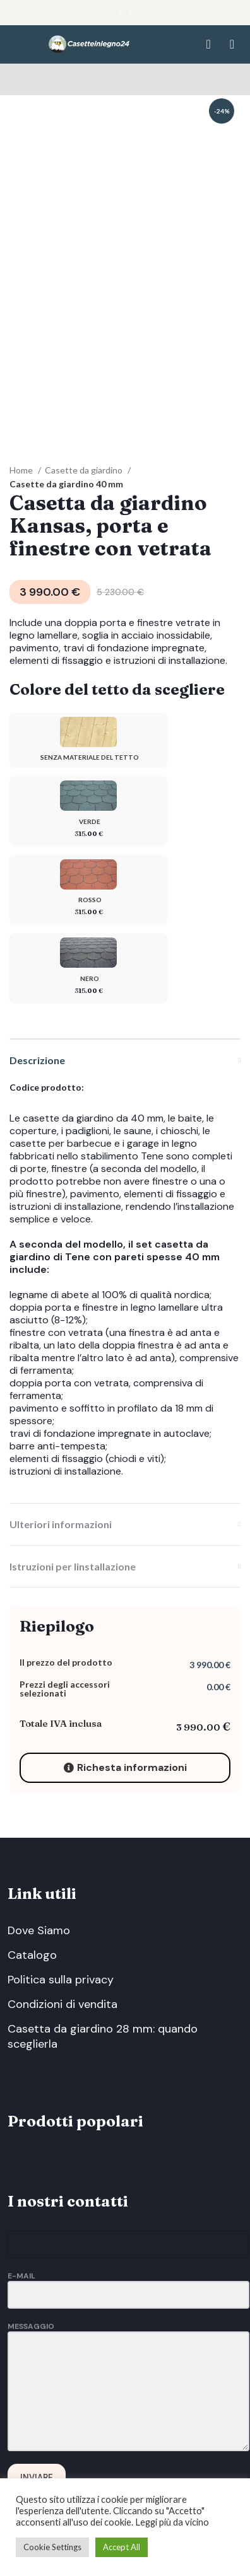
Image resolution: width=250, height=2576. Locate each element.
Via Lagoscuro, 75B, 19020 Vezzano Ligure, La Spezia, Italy (95, 2476)
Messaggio (128, 2281)
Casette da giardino (84, 393)
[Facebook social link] (119, 12)
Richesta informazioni (125, 1690)
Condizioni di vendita (62, 1927)
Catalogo (32, 1878)
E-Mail (128, 2208)
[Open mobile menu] (232, 44)
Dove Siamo (39, 1853)
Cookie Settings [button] (52, 2547)
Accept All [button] (121, 2547)
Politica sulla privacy (61, 1902)
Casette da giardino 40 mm (66, 407)
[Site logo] (89, 43)
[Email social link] (130, 12)
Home (22, 393)
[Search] (204, 44)
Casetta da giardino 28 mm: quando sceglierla (103, 1959)
